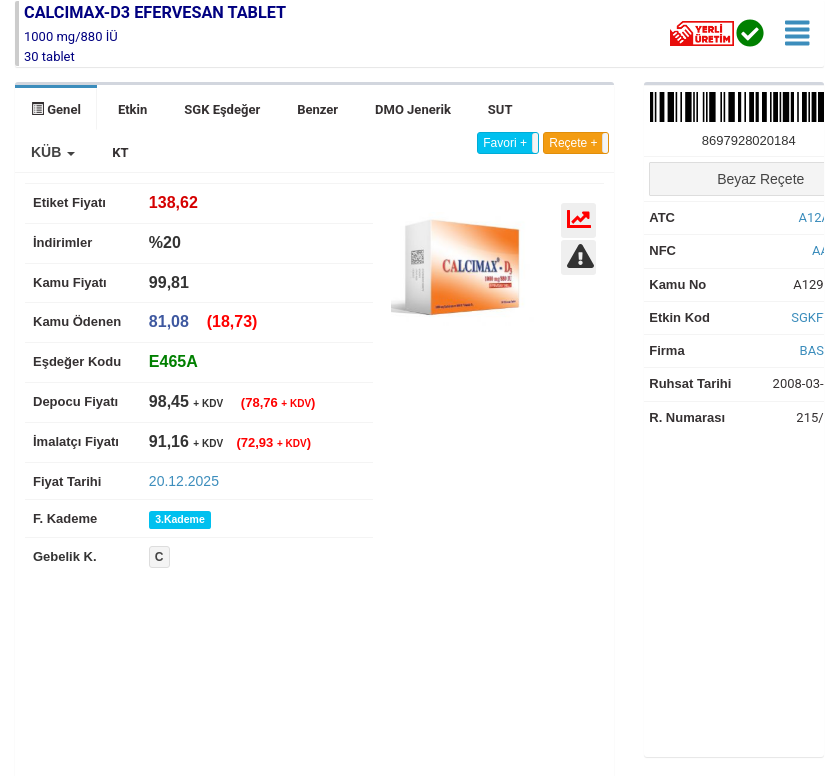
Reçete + (573, 143)
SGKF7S (814, 317)
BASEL (819, 350)
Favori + (505, 143)
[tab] (173, 361)
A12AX (819, 217)
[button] (53, 152)
